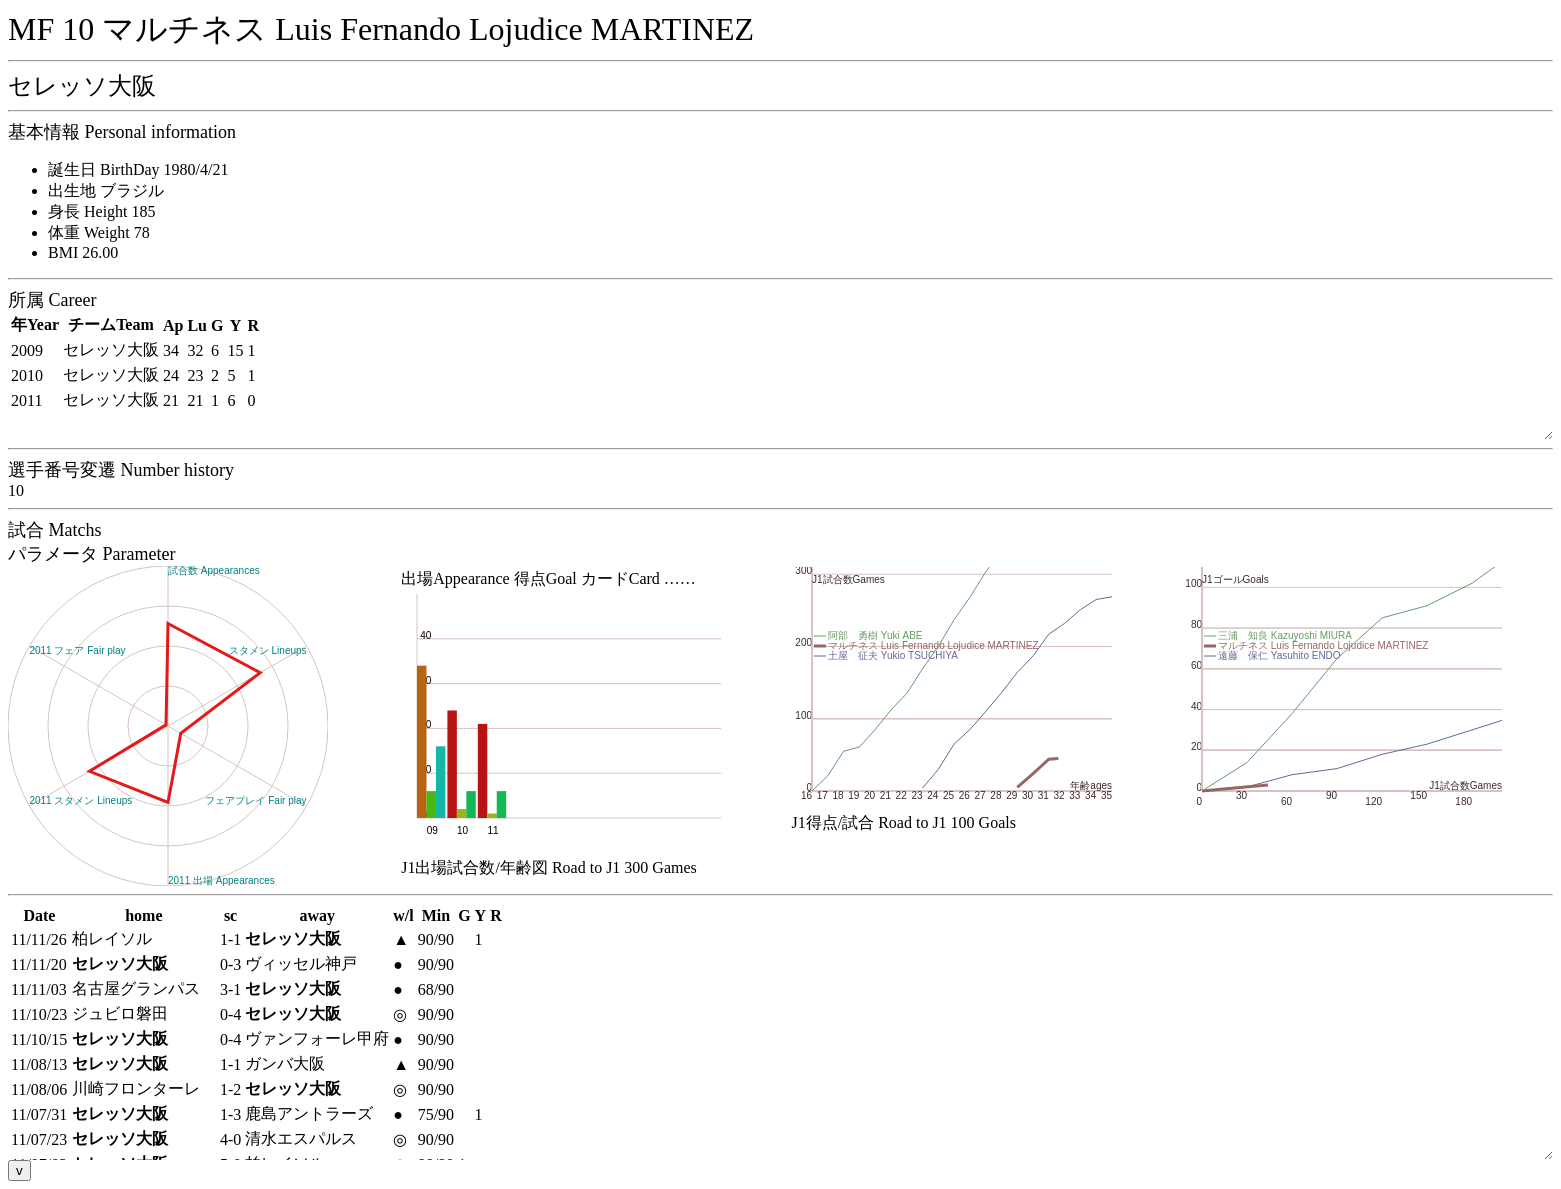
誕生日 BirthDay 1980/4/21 (138, 169)
